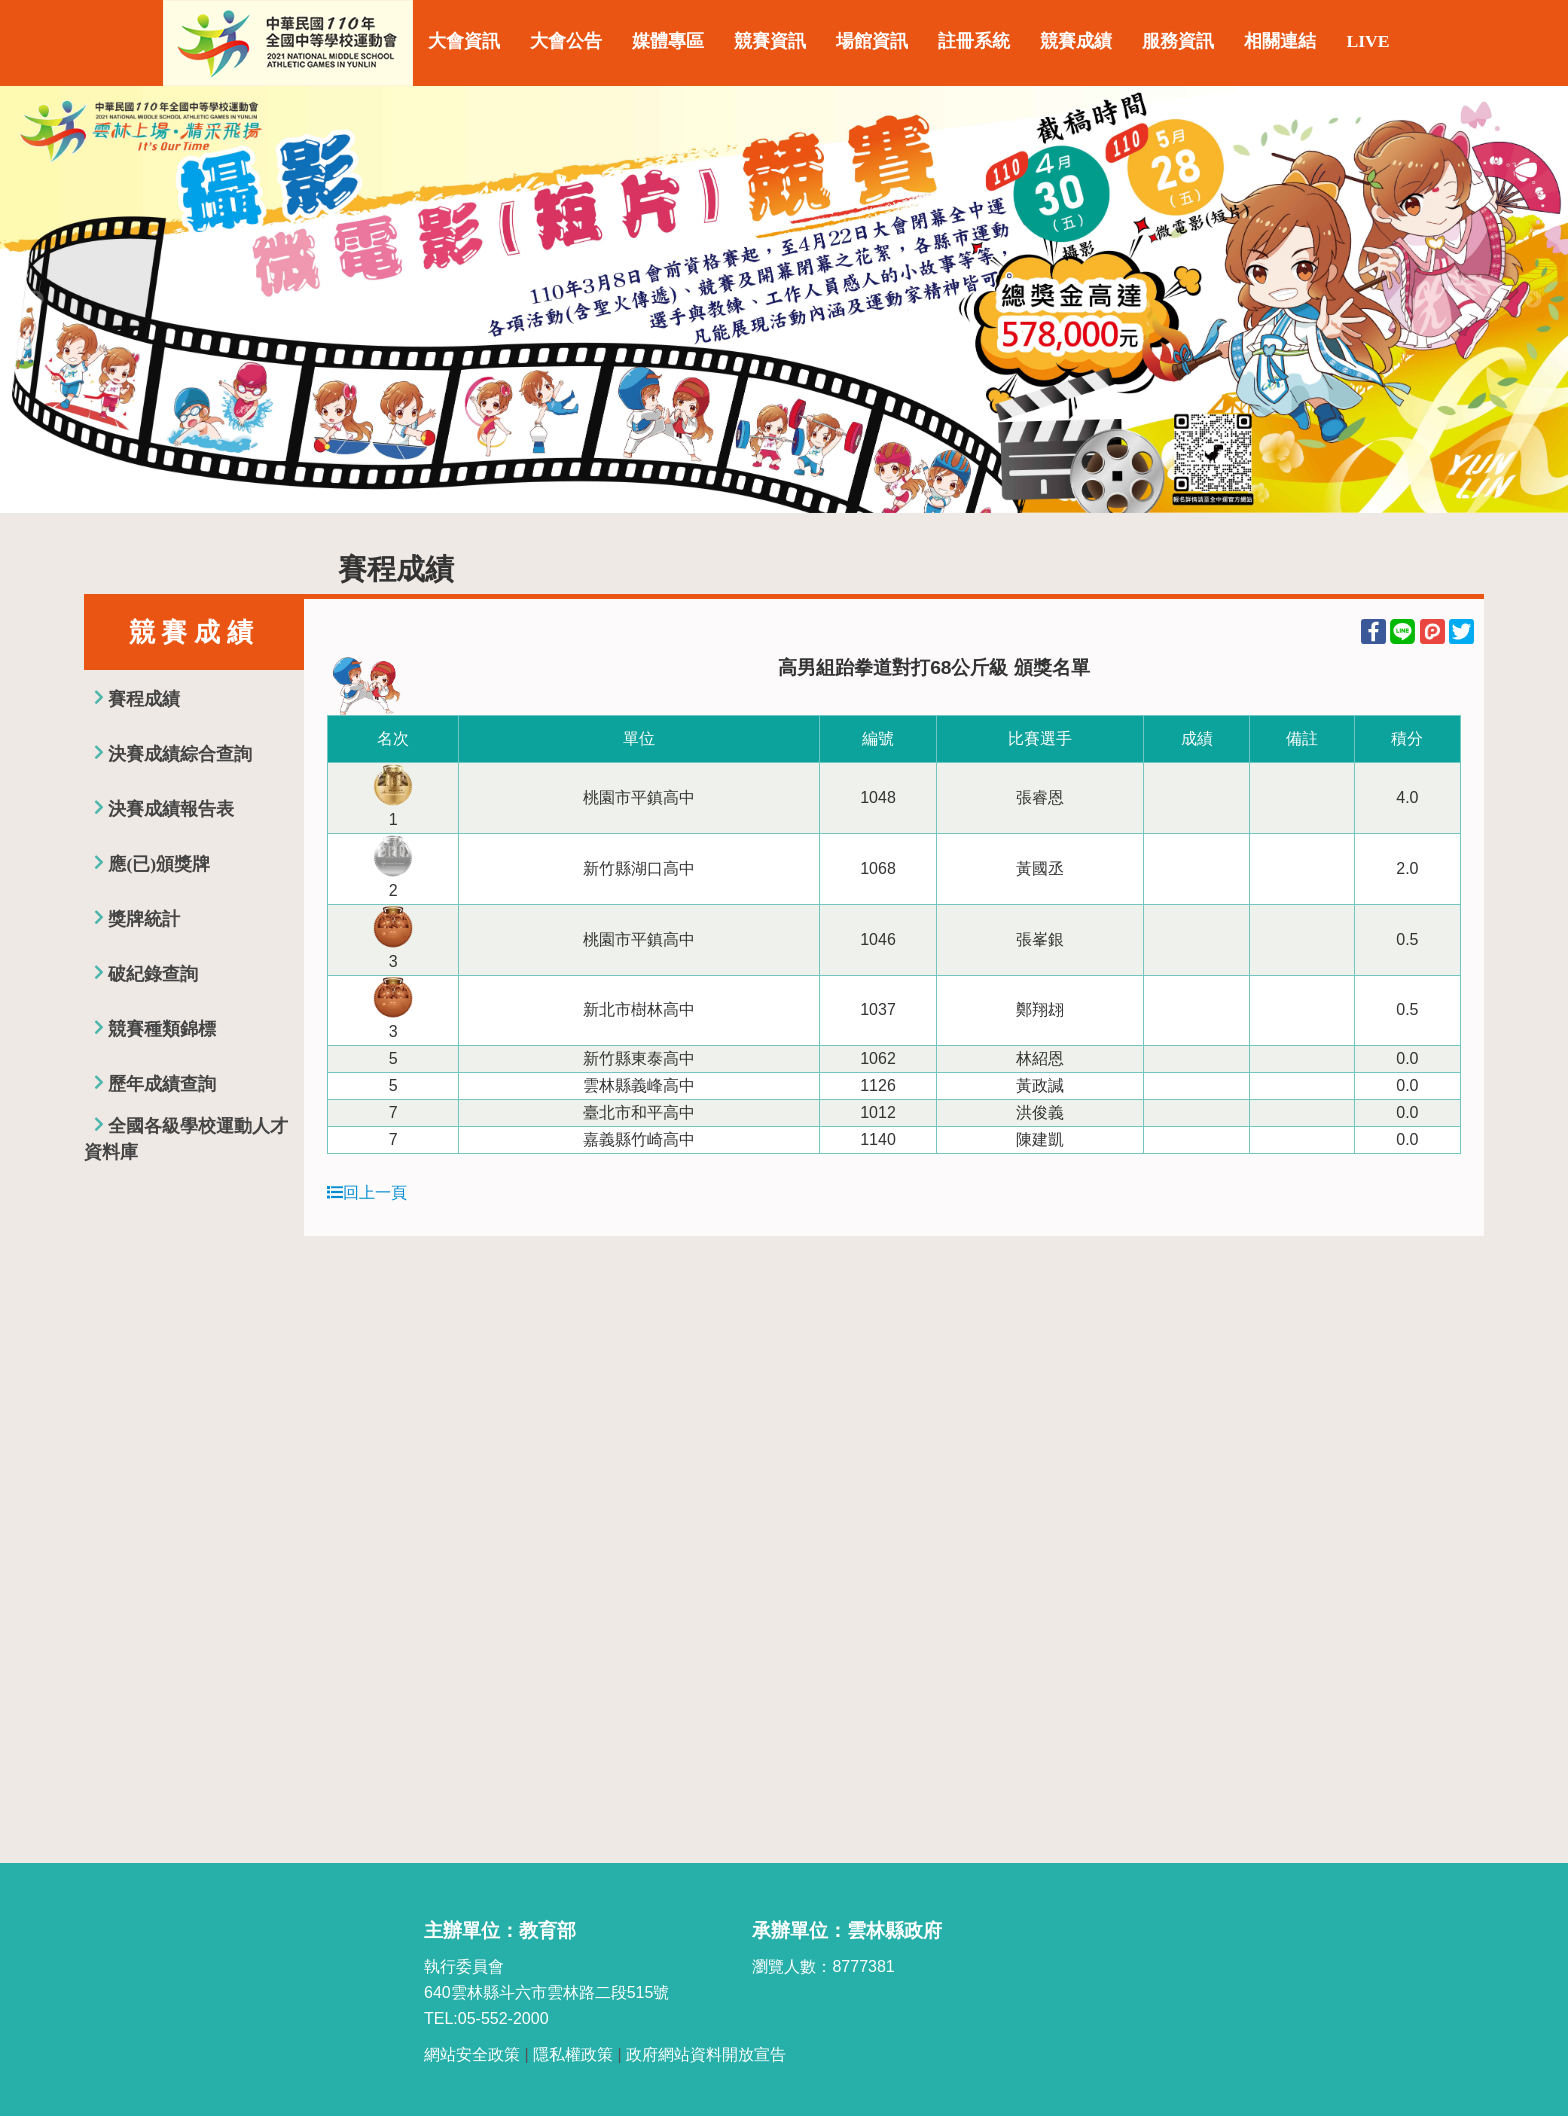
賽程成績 (144, 699)
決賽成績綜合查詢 (180, 754)
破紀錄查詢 (153, 974)
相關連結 (1280, 41)
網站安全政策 (472, 2054)
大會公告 (566, 41)
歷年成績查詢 (162, 1084)
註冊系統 (974, 41)
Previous (35, 300)
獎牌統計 (144, 919)
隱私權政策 (573, 2054)
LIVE (1367, 41)
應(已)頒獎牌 (159, 864)
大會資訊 (464, 41)
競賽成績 (1076, 41)
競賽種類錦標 (162, 1029)
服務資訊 (1178, 41)
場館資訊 (872, 41)
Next (1533, 300)
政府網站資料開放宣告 (706, 2054)
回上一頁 (367, 1192)
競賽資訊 (770, 41)
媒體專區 (668, 41)
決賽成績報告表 (171, 809)
